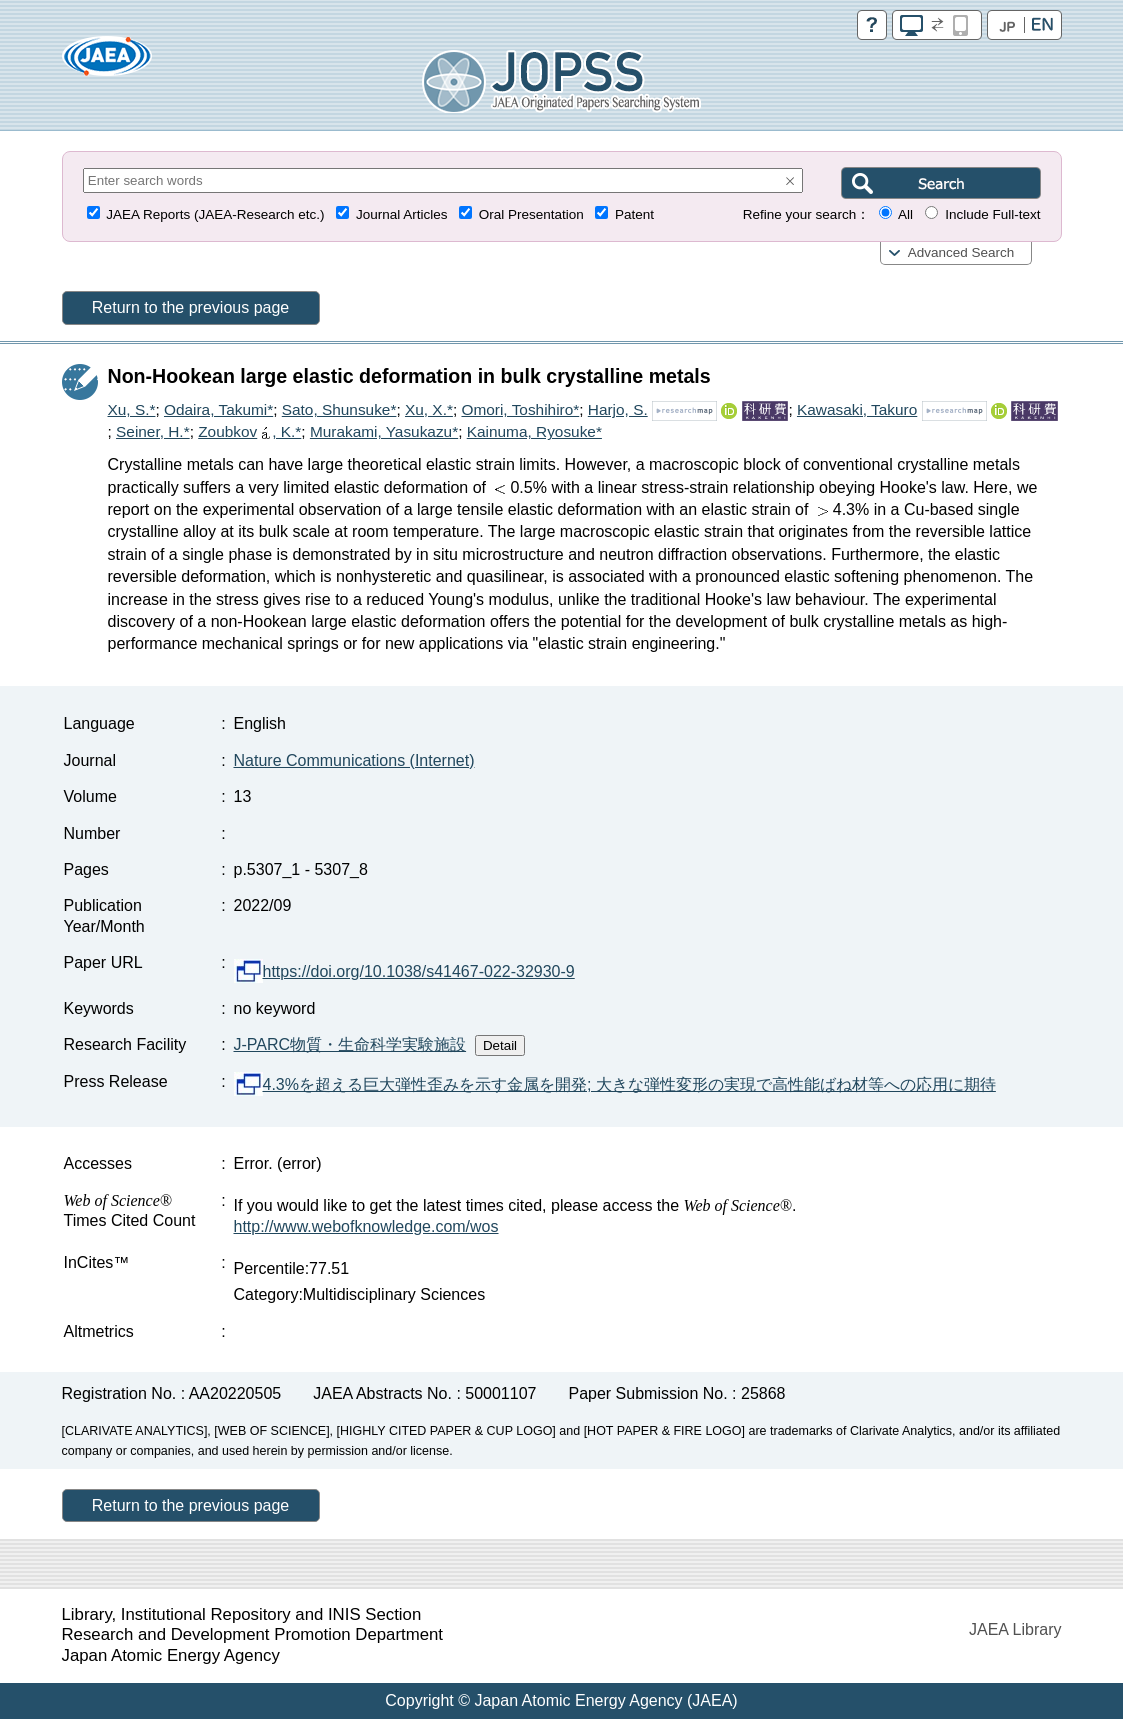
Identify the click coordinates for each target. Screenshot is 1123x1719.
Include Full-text (992, 214)
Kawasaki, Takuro (857, 409)
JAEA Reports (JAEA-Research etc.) (215, 214)
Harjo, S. (618, 409)
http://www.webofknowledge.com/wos (366, 1226)
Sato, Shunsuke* (339, 409)
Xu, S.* (132, 409)
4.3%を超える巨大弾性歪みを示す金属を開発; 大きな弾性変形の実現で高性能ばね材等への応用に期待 (615, 1084)
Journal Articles (402, 214)
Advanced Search (961, 252)
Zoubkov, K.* (249, 431)
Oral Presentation (531, 214)
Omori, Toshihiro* (520, 409)
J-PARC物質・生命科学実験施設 (350, 1044)
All (905, 214)
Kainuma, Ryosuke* (534, 431)
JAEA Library (1015, 1629)
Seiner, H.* (153, 431)
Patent (634, 214)
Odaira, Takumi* (218, 409)
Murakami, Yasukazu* (384, 431)
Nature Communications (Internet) (354, 760)
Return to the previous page (190, 307)
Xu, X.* (429, 409)
